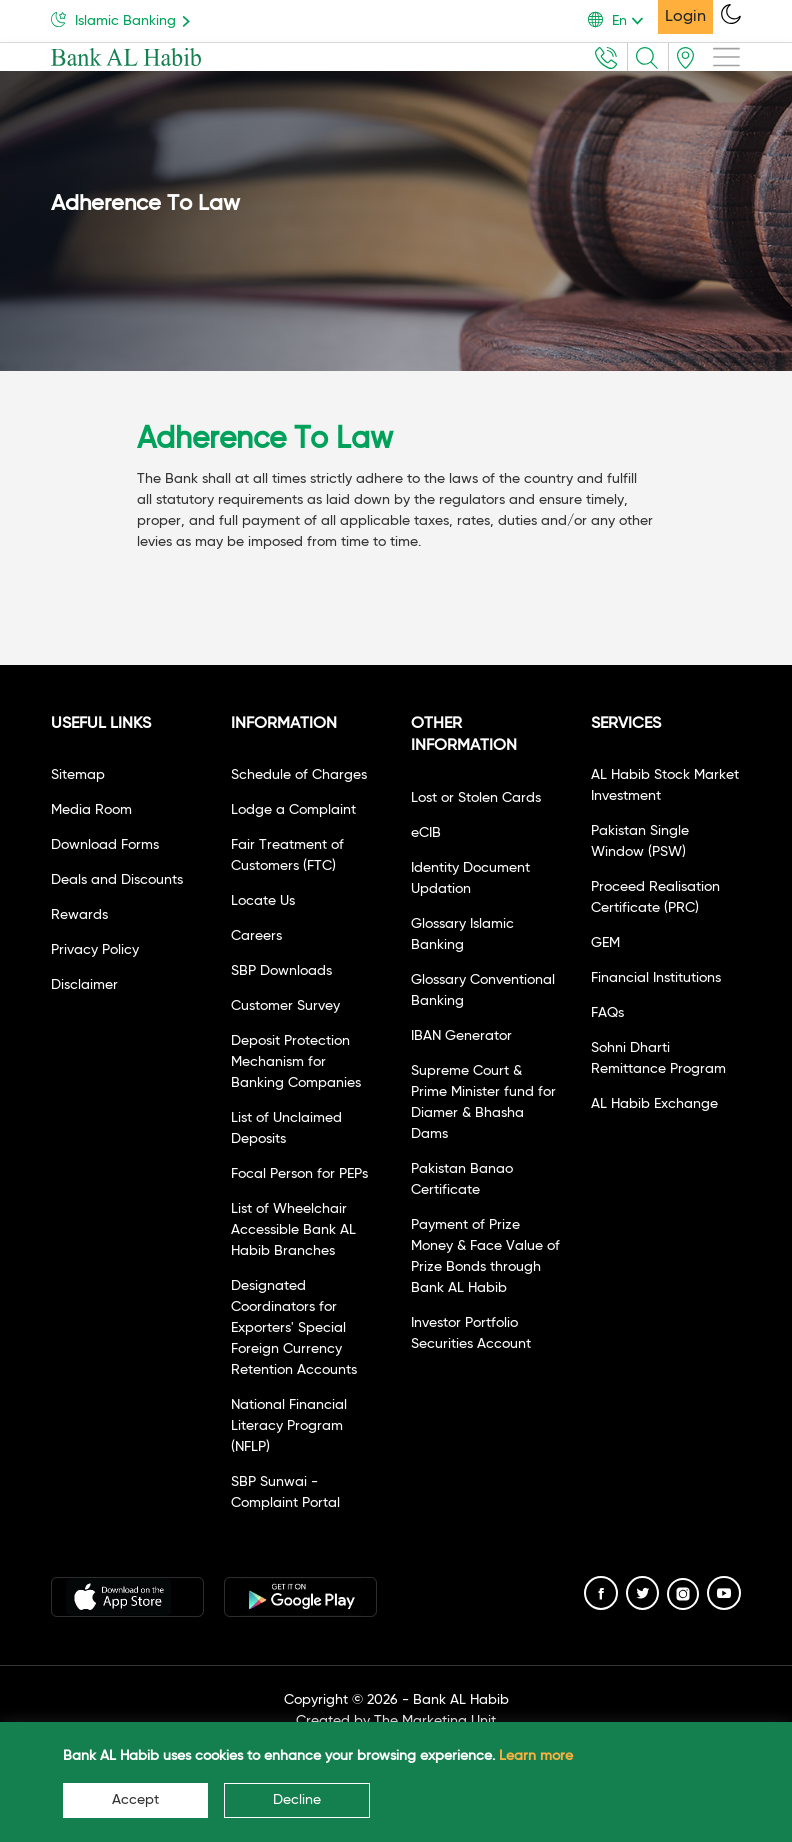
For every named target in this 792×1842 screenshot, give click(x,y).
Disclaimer (84, 985)
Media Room (91, 810)
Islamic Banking (124, 19)
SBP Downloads (281, 971)
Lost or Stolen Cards (476, 798)
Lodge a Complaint (293, 810)
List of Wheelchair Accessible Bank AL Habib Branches (293, 1230)
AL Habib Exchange (654, 1104)
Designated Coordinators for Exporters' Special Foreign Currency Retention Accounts (294, 1328)
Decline (297, 1800)
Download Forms (105, 845)
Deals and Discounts (117, 880)
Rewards (79, 915)
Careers (256, 936)
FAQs (607, 1013)
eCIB (426, 833)
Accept (135, 1800)
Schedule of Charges (299, 775)
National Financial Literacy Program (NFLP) (289, 1426)
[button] (623, 21)
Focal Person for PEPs (299, 1174)
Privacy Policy (95, 950)
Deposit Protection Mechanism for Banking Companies (296, 1062)
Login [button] (685, 17)
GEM (605, 943)
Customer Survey (285, 1006)
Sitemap (78, 775)
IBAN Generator (461, 1036)
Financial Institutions (656, 978)
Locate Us (263, 901)
